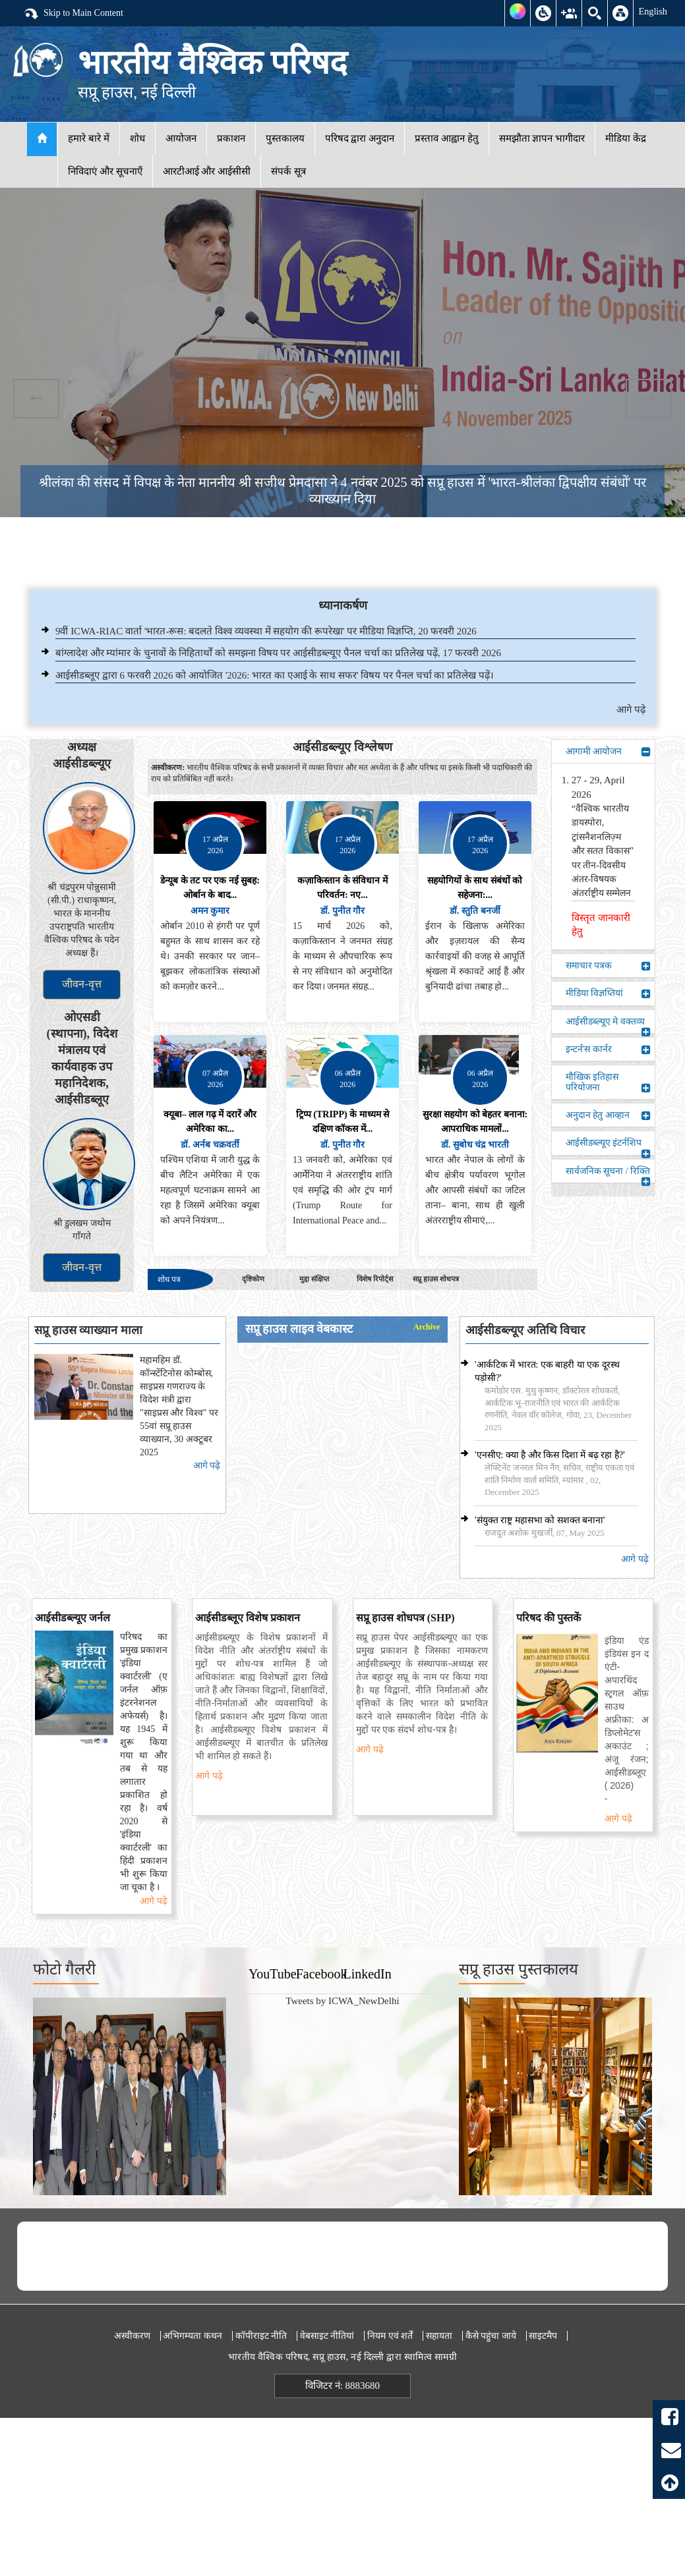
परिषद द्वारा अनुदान (360, 138)
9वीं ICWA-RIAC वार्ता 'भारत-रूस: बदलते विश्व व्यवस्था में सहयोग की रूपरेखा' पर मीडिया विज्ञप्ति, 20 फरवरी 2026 (266, 631)
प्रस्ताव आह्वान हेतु (447, 138)
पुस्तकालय (285, 138)
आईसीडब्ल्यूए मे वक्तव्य (608, 1025)
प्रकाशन (231, 138)
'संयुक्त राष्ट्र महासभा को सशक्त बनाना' (540, 1520)
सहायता (439, 2336)
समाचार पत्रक (608, 966)
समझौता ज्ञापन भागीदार (542, 138)
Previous (36, 398)
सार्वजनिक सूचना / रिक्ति (608, 1174)
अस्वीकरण (132, 2336)
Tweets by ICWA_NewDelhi (342, 2001)
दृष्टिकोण (253, 1279)
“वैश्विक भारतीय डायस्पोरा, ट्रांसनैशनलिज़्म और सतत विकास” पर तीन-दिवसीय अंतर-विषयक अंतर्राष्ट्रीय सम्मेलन (603, 851)
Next (649, 398)
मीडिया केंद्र (625, 138)
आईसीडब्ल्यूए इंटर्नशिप (608, 1146)
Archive (426, 1327)
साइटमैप (543, 2336)
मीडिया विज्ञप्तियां (608, 993)
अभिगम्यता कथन (192, 2336)
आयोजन (180, 138)
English (652, 11)
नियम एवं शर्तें (390, 2336)
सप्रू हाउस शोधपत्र (436, 1279)
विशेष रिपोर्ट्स (375, 1279)
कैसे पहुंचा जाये (490, 2336)
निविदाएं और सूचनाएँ (105, 171)
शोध (137, 138)
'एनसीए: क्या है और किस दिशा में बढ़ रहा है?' (550, 1455)
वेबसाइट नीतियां (327, 2336)
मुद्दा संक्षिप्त (314, 1279)
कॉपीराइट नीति (261, 2336)
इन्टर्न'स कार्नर (608, 1049)
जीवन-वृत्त (81, 984)
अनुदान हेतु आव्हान (608, 1115)
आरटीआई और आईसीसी (207, 171)
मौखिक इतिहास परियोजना (608, 1082)
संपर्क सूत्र (288, 171)
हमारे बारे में (88, 138)
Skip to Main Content (73, 14)
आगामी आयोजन (608, 751)
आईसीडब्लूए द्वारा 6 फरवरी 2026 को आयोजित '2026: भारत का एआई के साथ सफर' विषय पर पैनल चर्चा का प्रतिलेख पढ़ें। (274, 675)
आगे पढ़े (630, 709)
